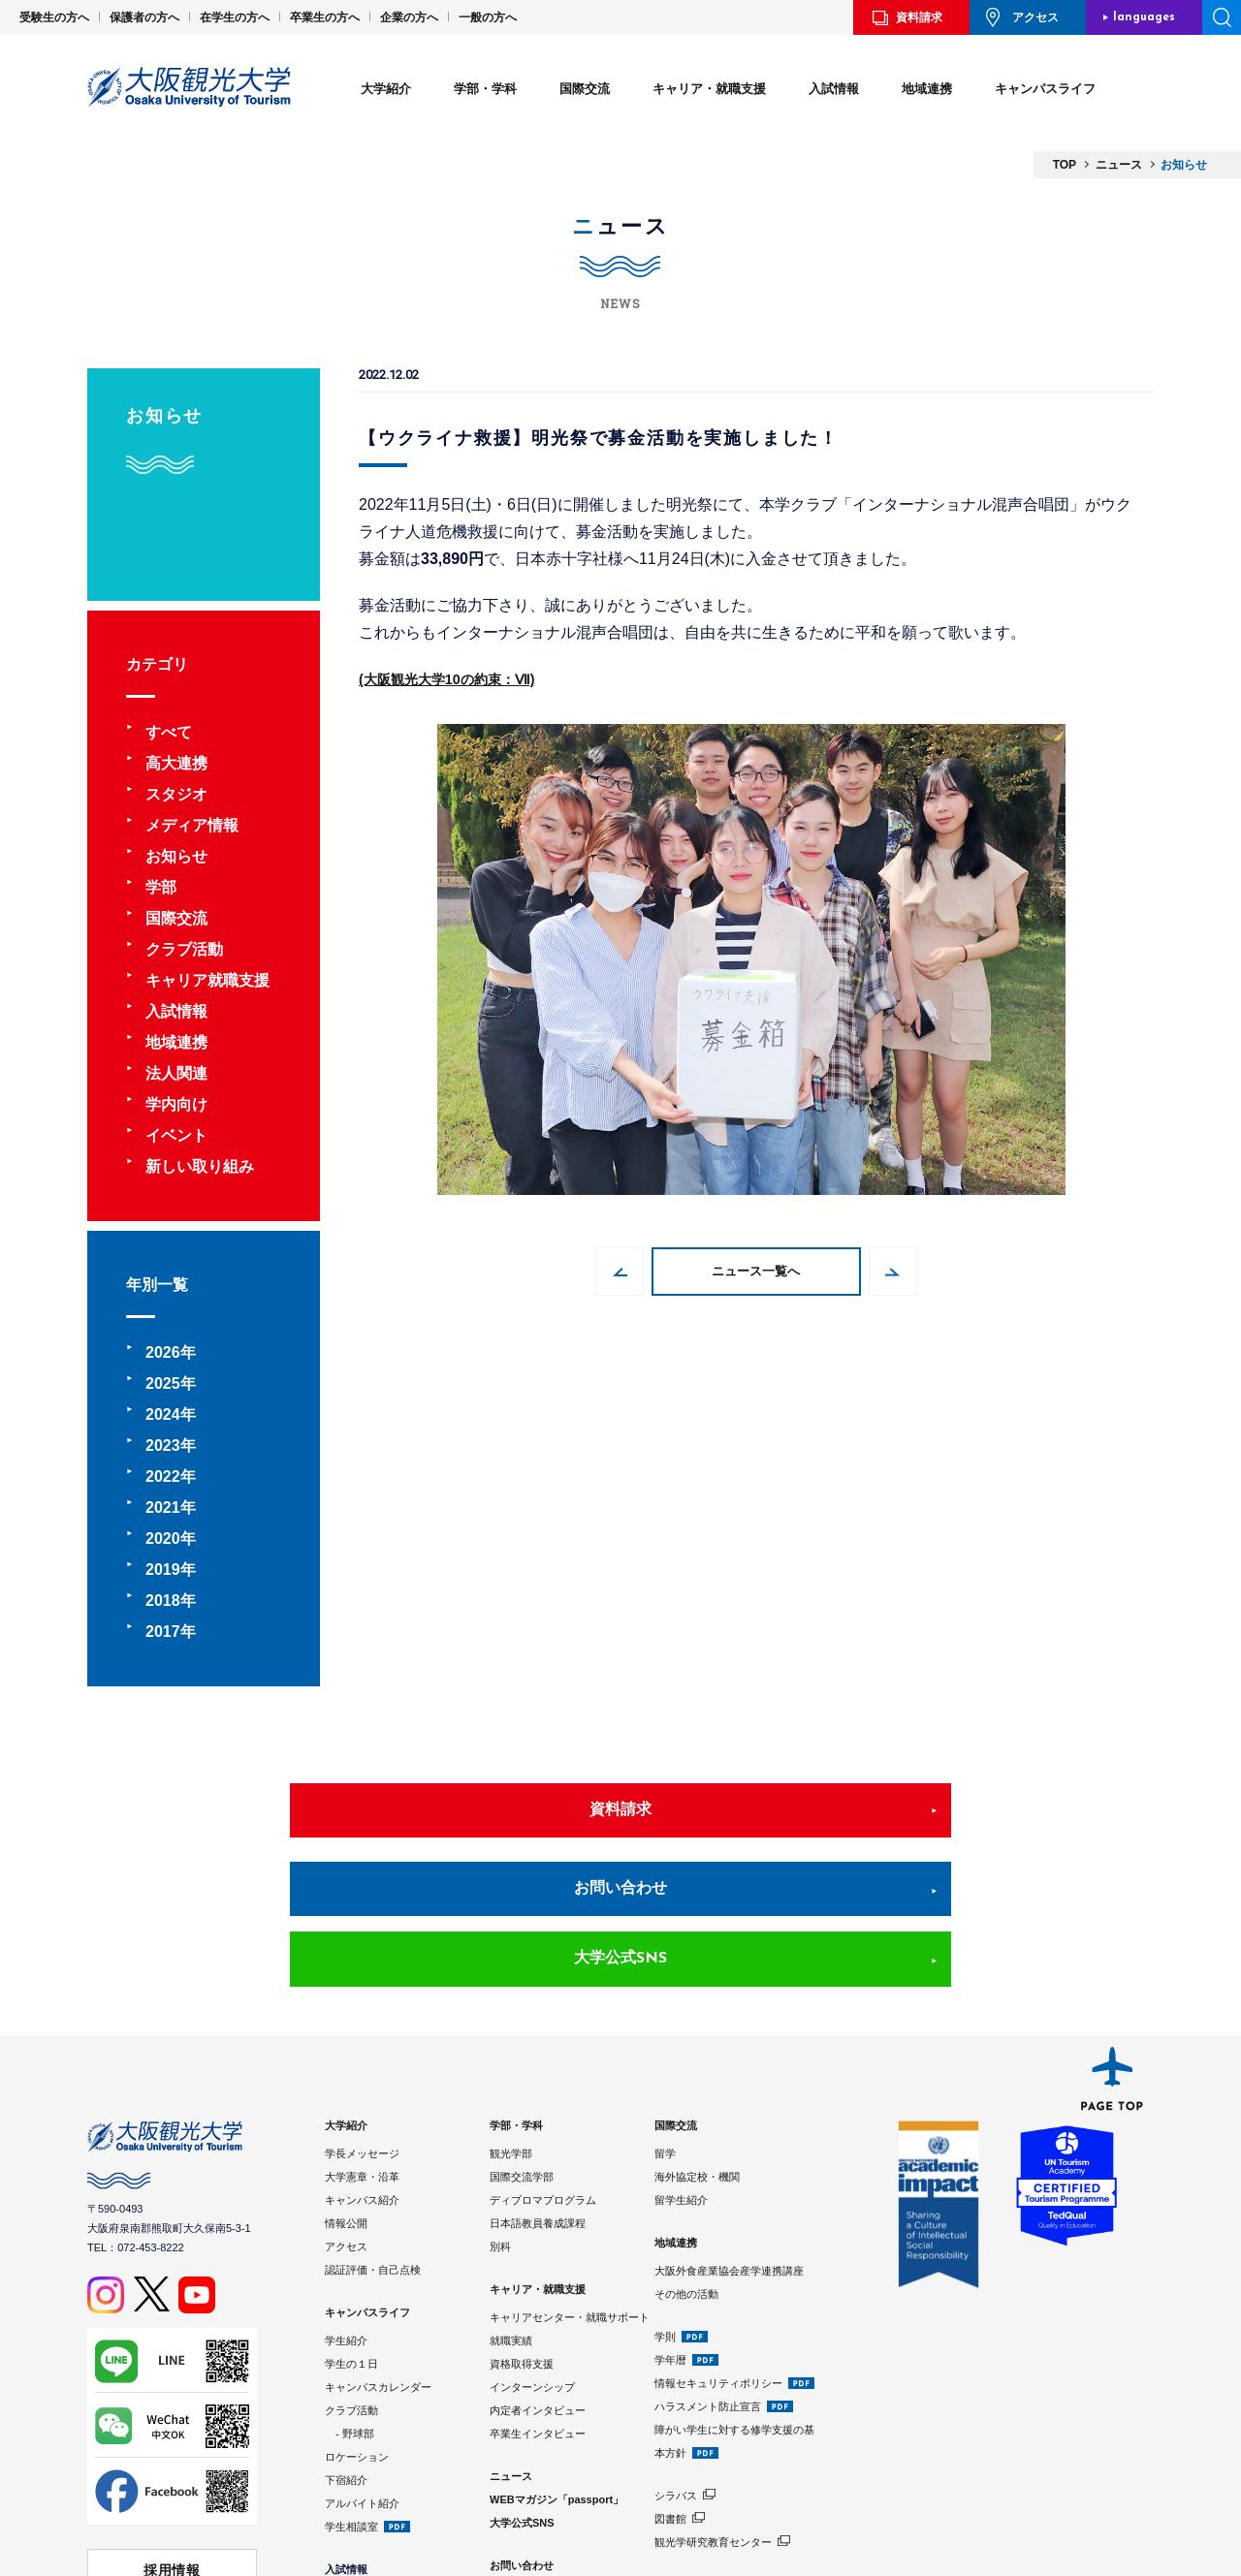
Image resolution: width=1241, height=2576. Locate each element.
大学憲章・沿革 (362, 2049)
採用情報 (172, 2437)
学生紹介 (346, 2212)
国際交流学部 (522, 2049)
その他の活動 (686, 2166)
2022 (162, 1476)
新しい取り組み (199, 1166)
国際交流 (584, 88)
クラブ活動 (184, 949)
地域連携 (927, 88)
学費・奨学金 (357, 2492)
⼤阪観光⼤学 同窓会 (171, 2510)
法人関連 (176, 1073)
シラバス (675, 2367)
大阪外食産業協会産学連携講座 (729, 2143)
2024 (162, 1414)
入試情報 (834, 88)
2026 (162, 1352)
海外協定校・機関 (697, 2049)
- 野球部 (349, 2305)
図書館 (670, 2391)
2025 (162, 1383)
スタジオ (176, 794)
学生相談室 (351, 2398)
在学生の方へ (235, 17)
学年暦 (670, 2232)
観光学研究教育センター (713, 2414)
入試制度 (346, 2469)
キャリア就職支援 (207, 980)
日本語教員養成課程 (538, 2095)
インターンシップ (532, 2259)
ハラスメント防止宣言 (707, 2278)
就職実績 (511, 2212)
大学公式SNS (915, 1829)
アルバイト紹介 (362, 2375)
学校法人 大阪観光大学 (172, 2474)
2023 (162, 1445)
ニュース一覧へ (757, 1272)
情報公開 (346, 2095)
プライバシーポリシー (543, 2484)
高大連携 (176, 763)
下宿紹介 (346, 2352)
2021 (162, 1507)
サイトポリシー (527, 2460)
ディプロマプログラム (543, 2072)
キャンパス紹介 (362, 2072)
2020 (162, 1538)
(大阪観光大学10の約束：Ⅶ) (458, 679)
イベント (176, 1135)
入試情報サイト (362, 2516)
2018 (162, 1600)
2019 (162, 1569)
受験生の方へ (54, 17)
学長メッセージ (362, 2025)
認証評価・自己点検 (373, 2142)
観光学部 (511, 2025)
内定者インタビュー (538, 2282)
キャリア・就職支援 (709, 88)
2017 (162, 1631)
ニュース (511, 2348)
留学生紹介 (681, 2072)
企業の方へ (409, 17)
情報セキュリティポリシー (718, 2255)
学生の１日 (351, 2236)
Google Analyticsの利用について (570, 2507)
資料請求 (919, 17)
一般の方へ (488, 17)
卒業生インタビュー (538, 2305)
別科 (500, 2118)
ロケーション (357, 2329)
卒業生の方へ (325, 17)
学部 (160, 887)
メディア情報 (192, 825)
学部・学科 (485, 88)
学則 (665, 2209)
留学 (665, 2025)
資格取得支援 (522, 2236)
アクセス (1035, 17)
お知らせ (176, 856)
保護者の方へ (144, 17)
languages (1144, 17)
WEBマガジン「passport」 (556, 2371)
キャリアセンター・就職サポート (570, 2189)
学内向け (176, 1104)
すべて (168, 732)
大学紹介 (386, 88)
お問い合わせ (620, 1829)
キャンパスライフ (1045, 88)
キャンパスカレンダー (378, 2259)
